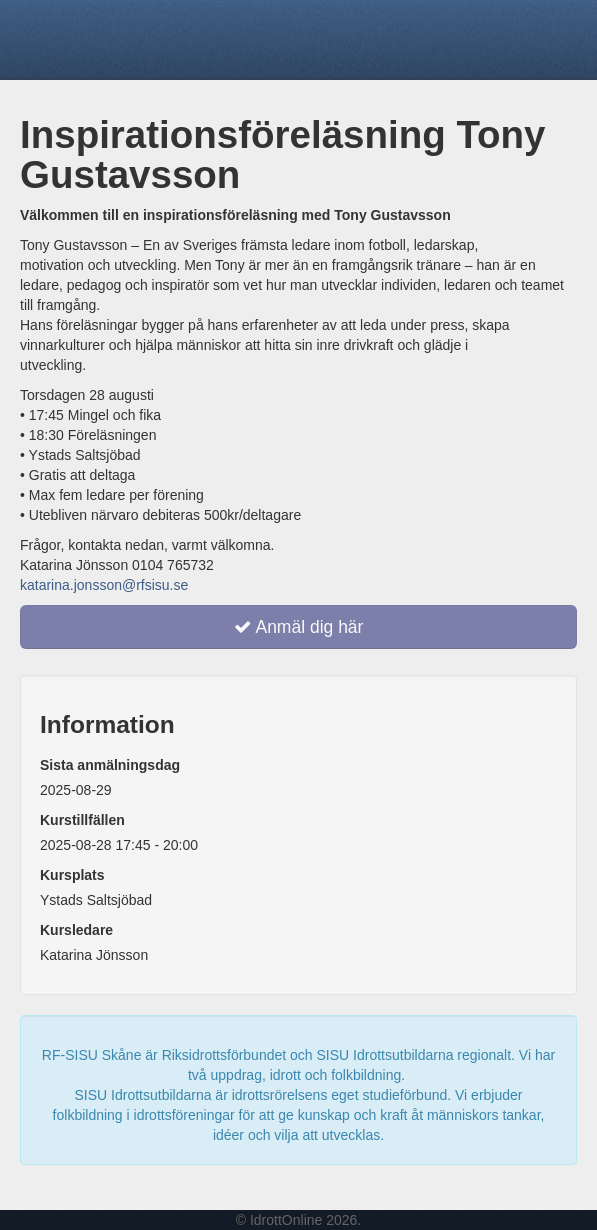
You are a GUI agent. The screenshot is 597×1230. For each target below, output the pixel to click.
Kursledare (76, 930)
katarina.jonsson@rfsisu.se (104, 585)
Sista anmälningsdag (110, 765)
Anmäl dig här (299, 627)
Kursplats (72, 875)
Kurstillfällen (82, 820)
